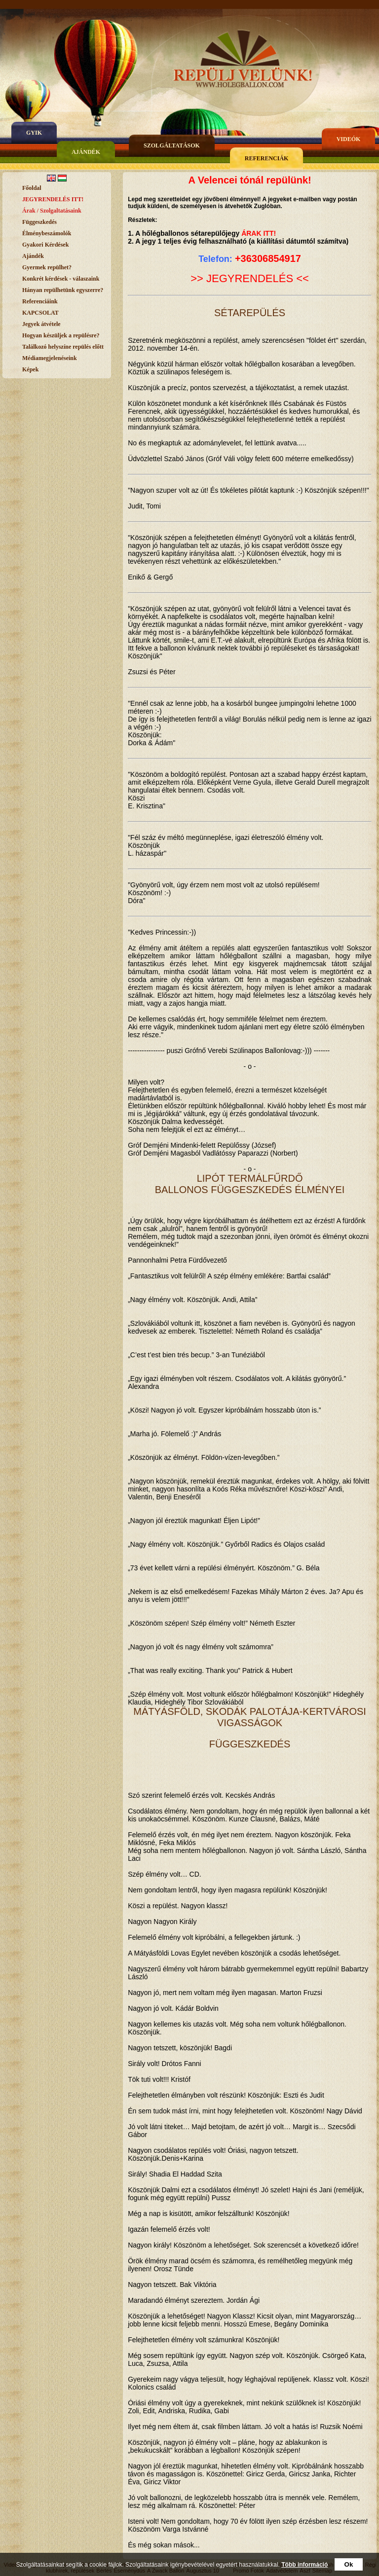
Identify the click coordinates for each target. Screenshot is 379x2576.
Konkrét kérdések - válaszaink (60, 278)
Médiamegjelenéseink (49, 358)
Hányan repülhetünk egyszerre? (62, 290)
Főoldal (31, 187)
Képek (30, 369)
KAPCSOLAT (40, 312)
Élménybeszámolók (46, 233)
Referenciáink (40, 301)
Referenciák (267, 158)
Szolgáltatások (172, 145)
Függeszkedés (39, 221)
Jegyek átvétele (41, 324)
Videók (349, 139)
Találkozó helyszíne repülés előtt (63, 346)
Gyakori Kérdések (45, 244)
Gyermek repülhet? (47, 267)
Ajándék (86, 151)
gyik (34, 132)
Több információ (304, 2564)
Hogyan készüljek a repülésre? (61, 335)
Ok (348, 2564)
